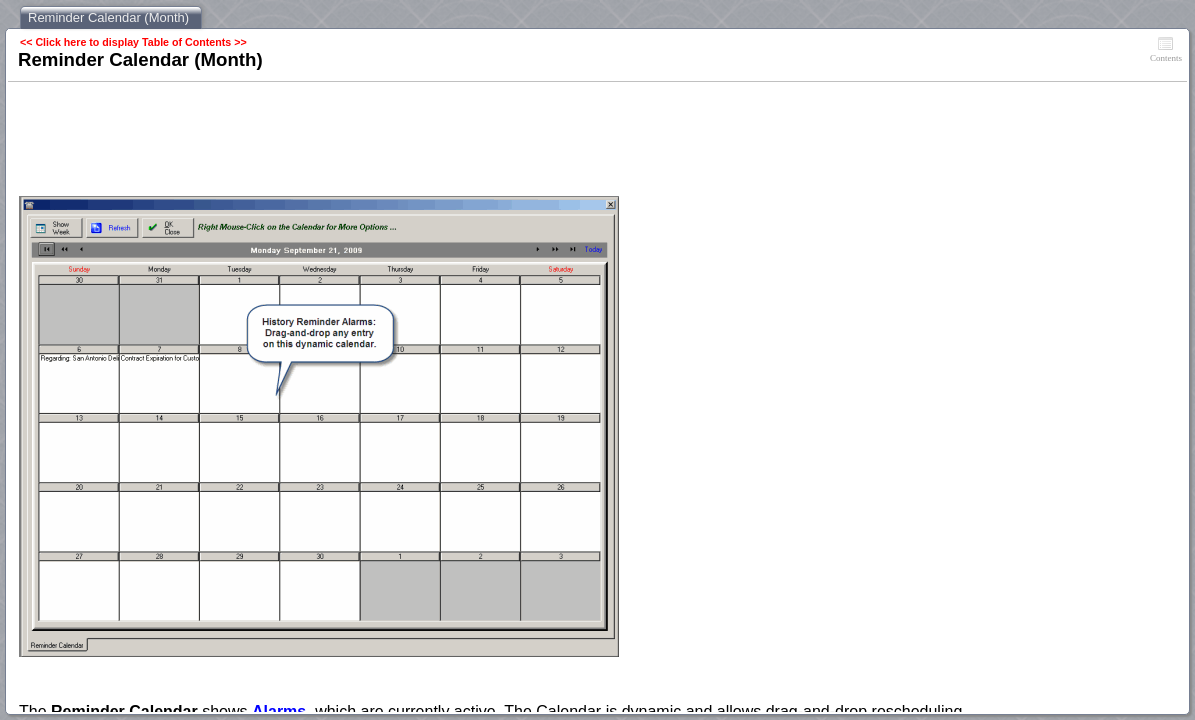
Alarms (279, 711)
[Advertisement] (383, 141)
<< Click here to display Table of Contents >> (133, 42)
